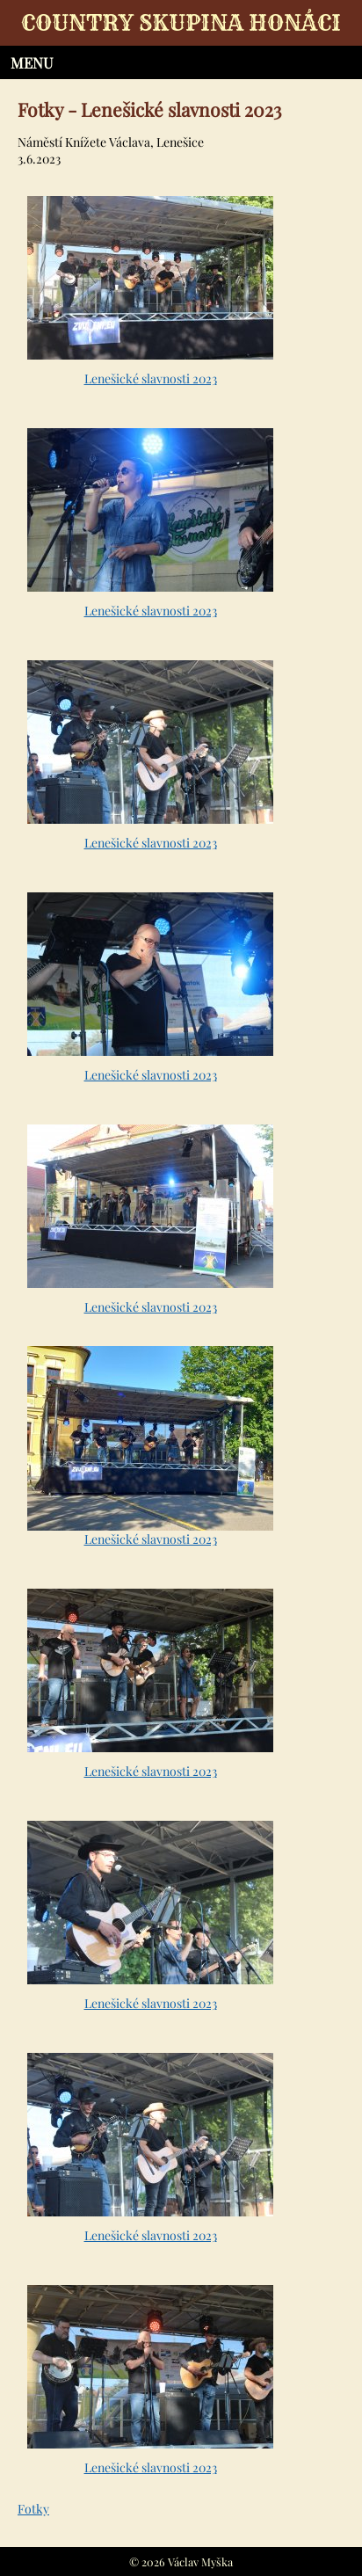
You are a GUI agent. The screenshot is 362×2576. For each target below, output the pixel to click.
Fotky (33, 2508)
